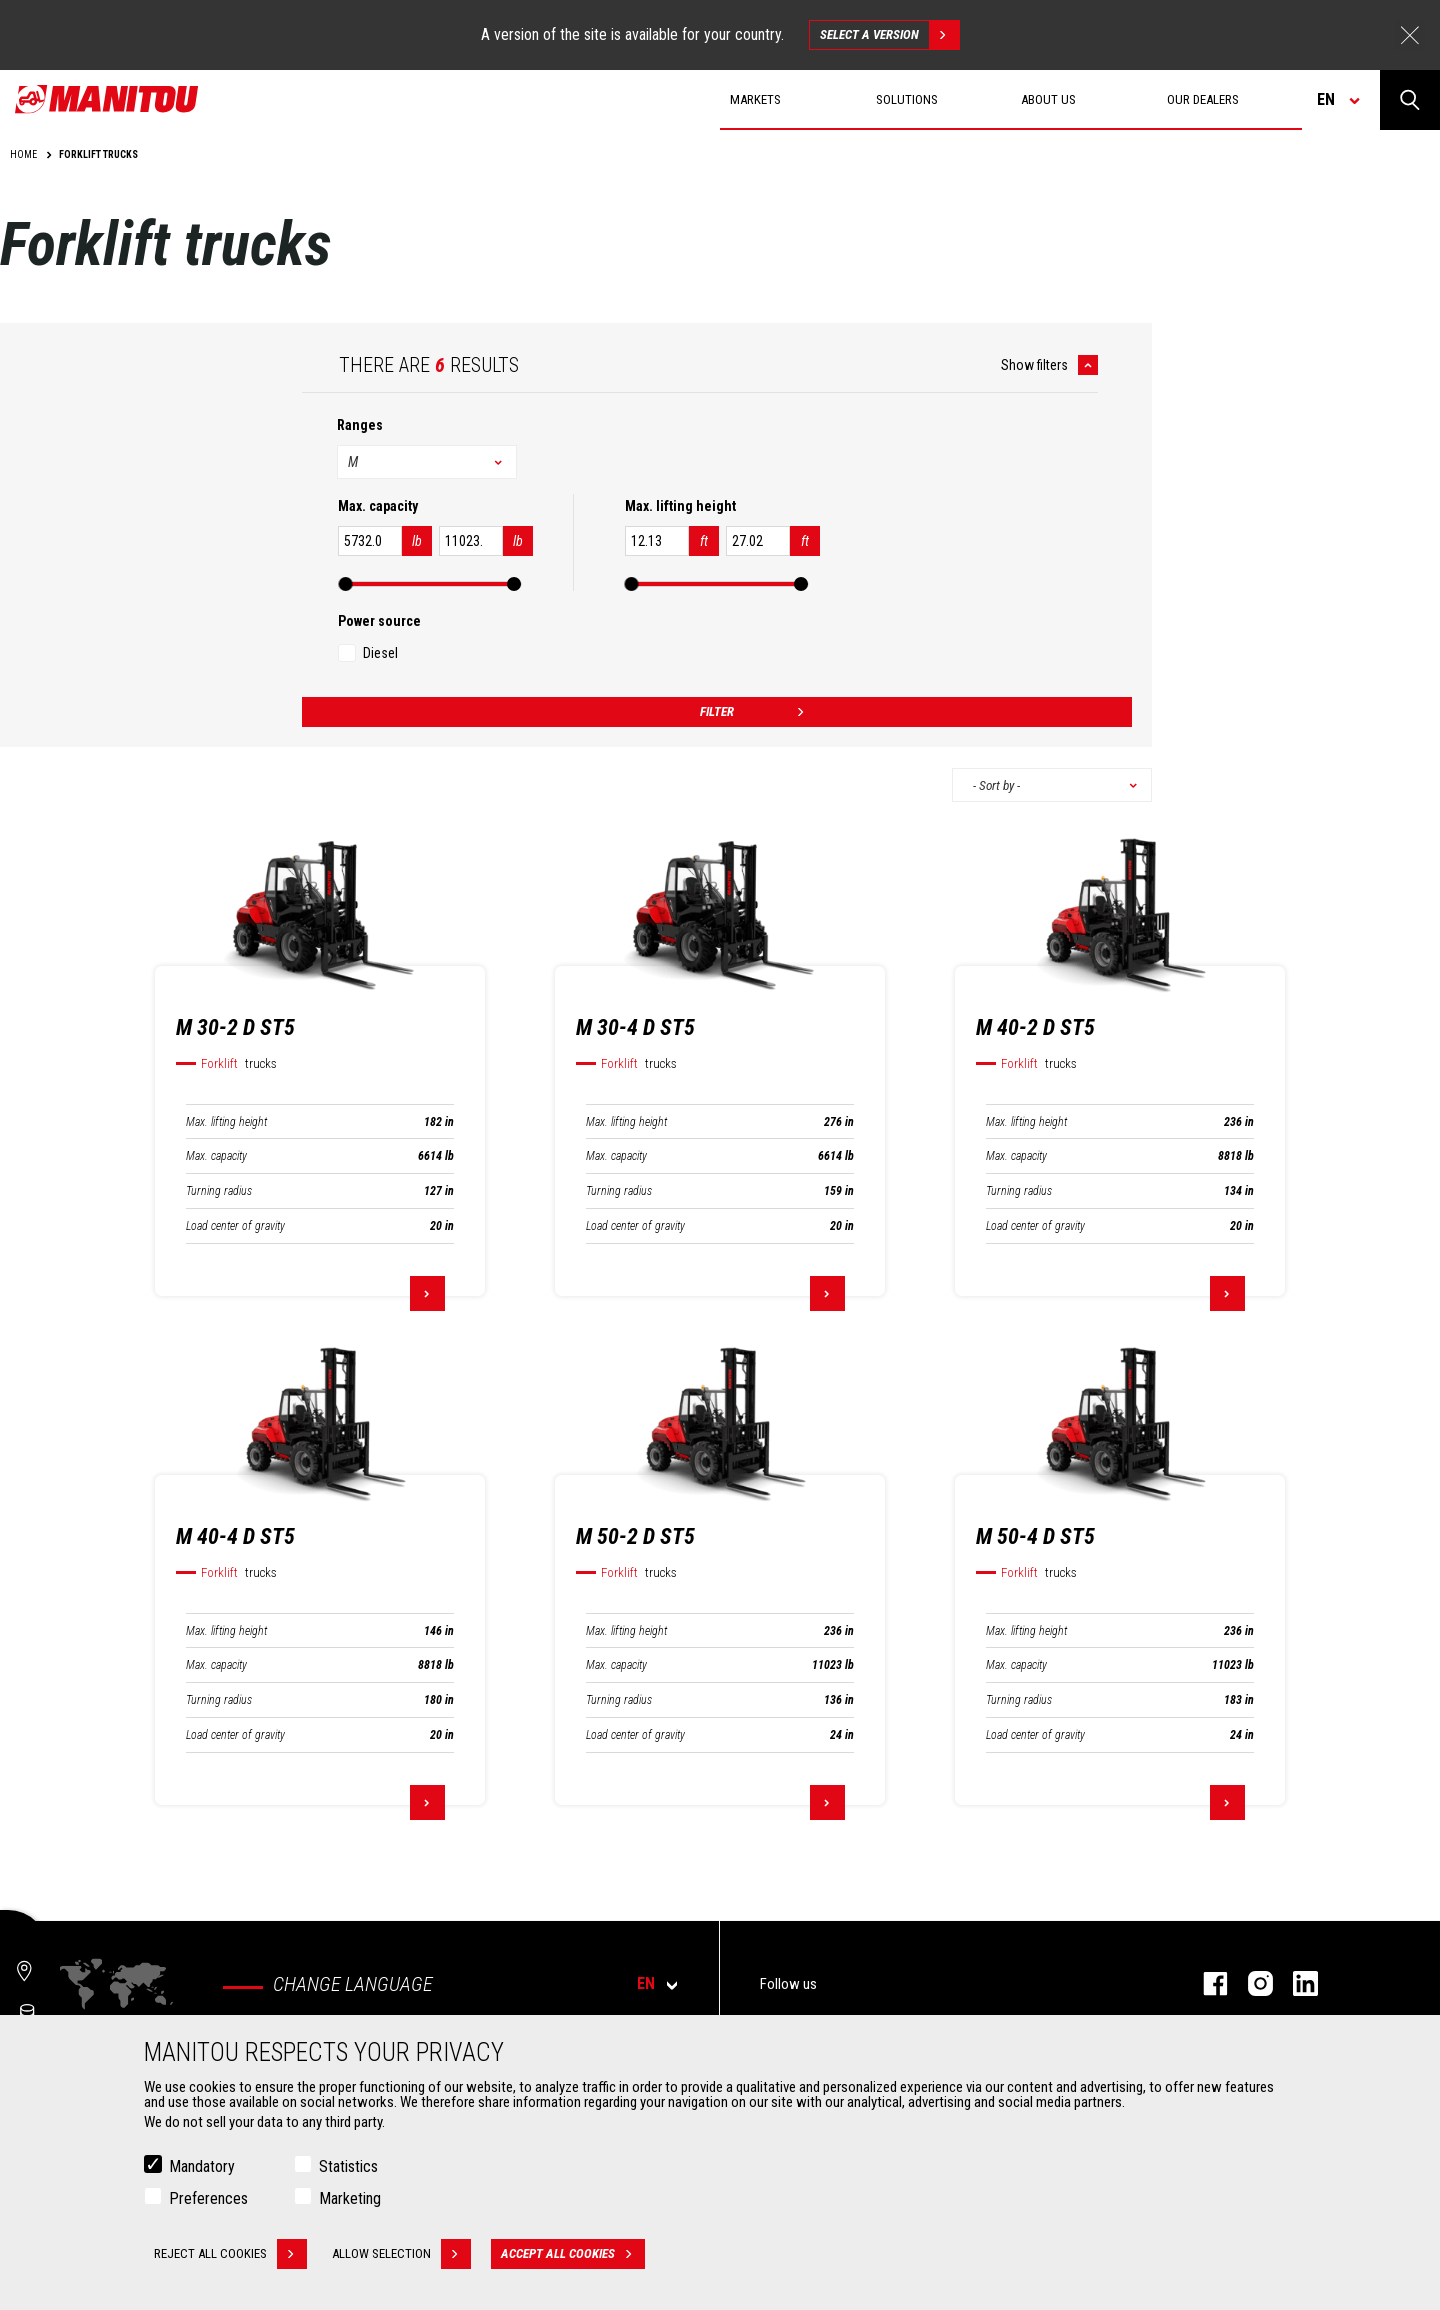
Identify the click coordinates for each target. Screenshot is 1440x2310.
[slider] (346, 584)
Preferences (208, 2198)
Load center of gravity (235, 1226)
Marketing (350, 2198)
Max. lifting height (226, 1122)
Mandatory (202, 2166)
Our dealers (1203, 99)
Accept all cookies (573, 2254)
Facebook (1205, 1983)
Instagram (1250, 1983)
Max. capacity (216, 1156)
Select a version (889, 35)
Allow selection (401, 2254)
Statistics (348, 2166)
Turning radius (219, 1191)
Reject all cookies (230, 2254)
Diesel (380, 653)
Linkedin (1295, 1983)
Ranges (360, 425)
